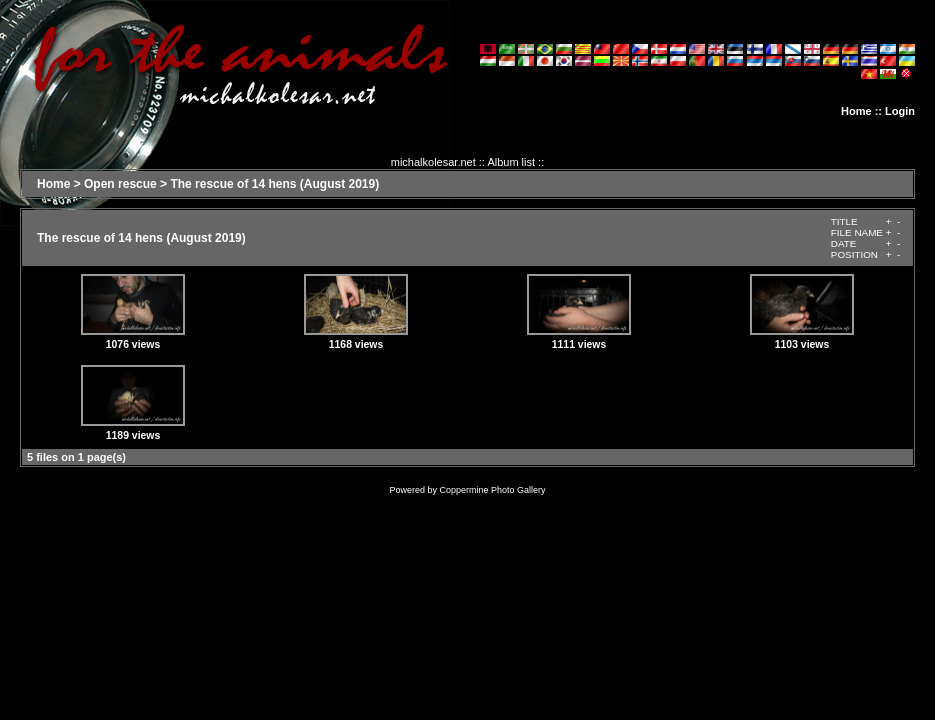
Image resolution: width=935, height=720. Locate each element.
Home (856, 111)
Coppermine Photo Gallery (492, 490)
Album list (511, 162)
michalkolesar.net (433, 162)
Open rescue (120, 184)
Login (900, 111)
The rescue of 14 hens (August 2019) (274, 184)
